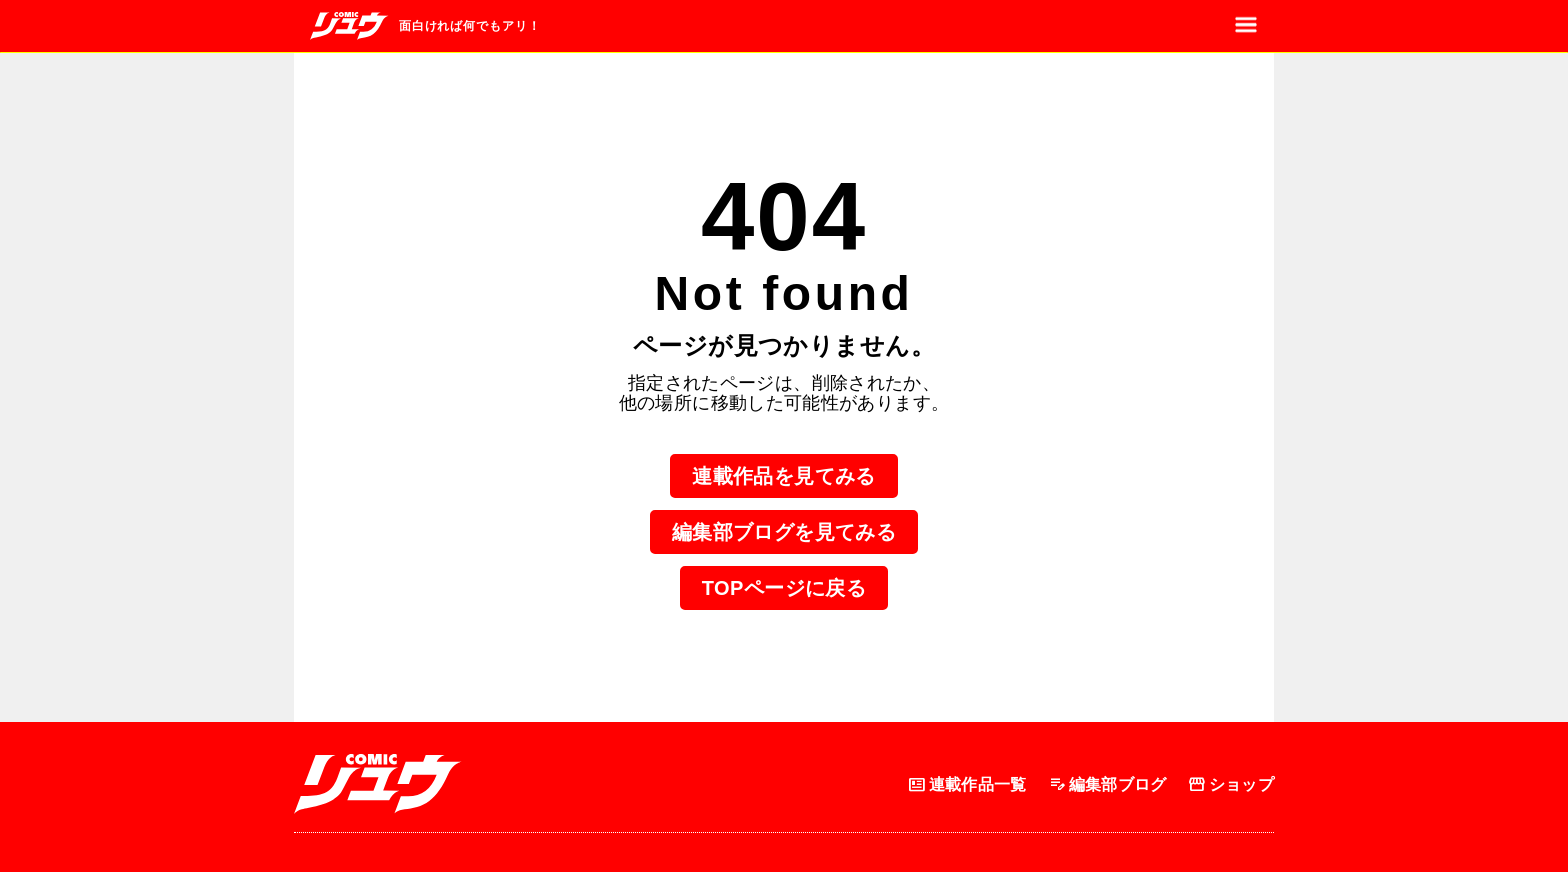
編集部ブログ (1107, 784)
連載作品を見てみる (784, 476)
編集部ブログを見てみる (784, 532)
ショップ (1230, 784)
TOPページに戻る (784, 588)
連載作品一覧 (967, 784)
